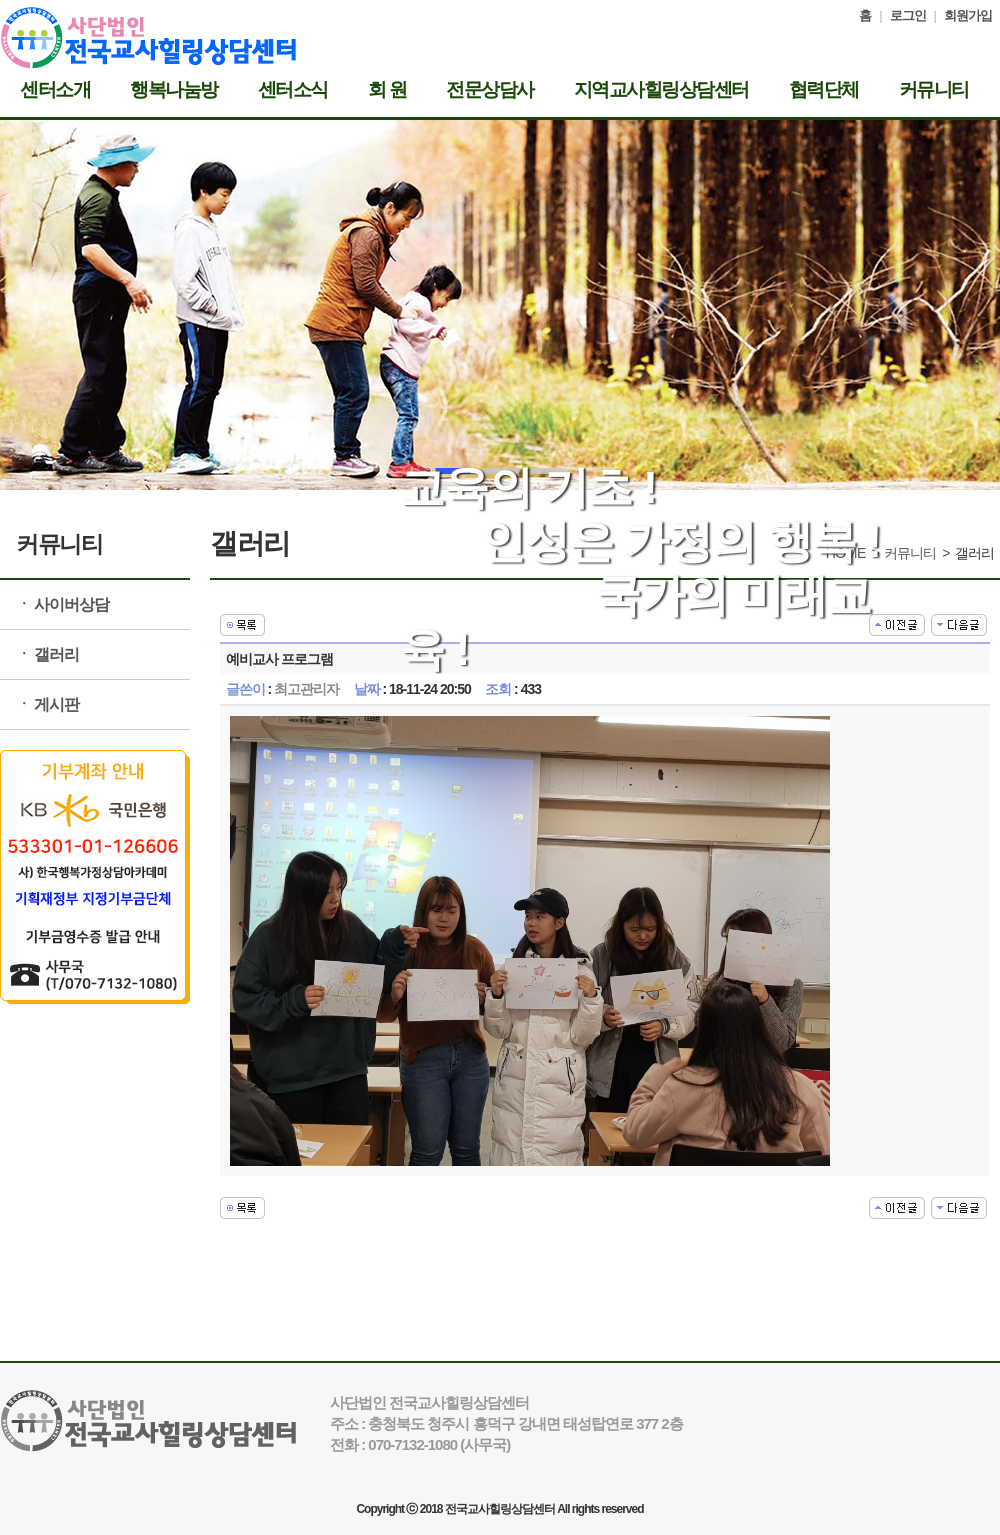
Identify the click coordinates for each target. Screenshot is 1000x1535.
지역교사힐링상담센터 (661, 90)
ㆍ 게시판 (47, 704)
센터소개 (55, 90)
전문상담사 (490, 90)
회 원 (387, 90)
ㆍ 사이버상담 (62, 604)
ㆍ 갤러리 (47, 654)
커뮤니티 (934, 90)
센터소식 (293, 90)
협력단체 (824, 90)
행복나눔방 (174, 90)
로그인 (908, 15)
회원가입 (968, 15)
